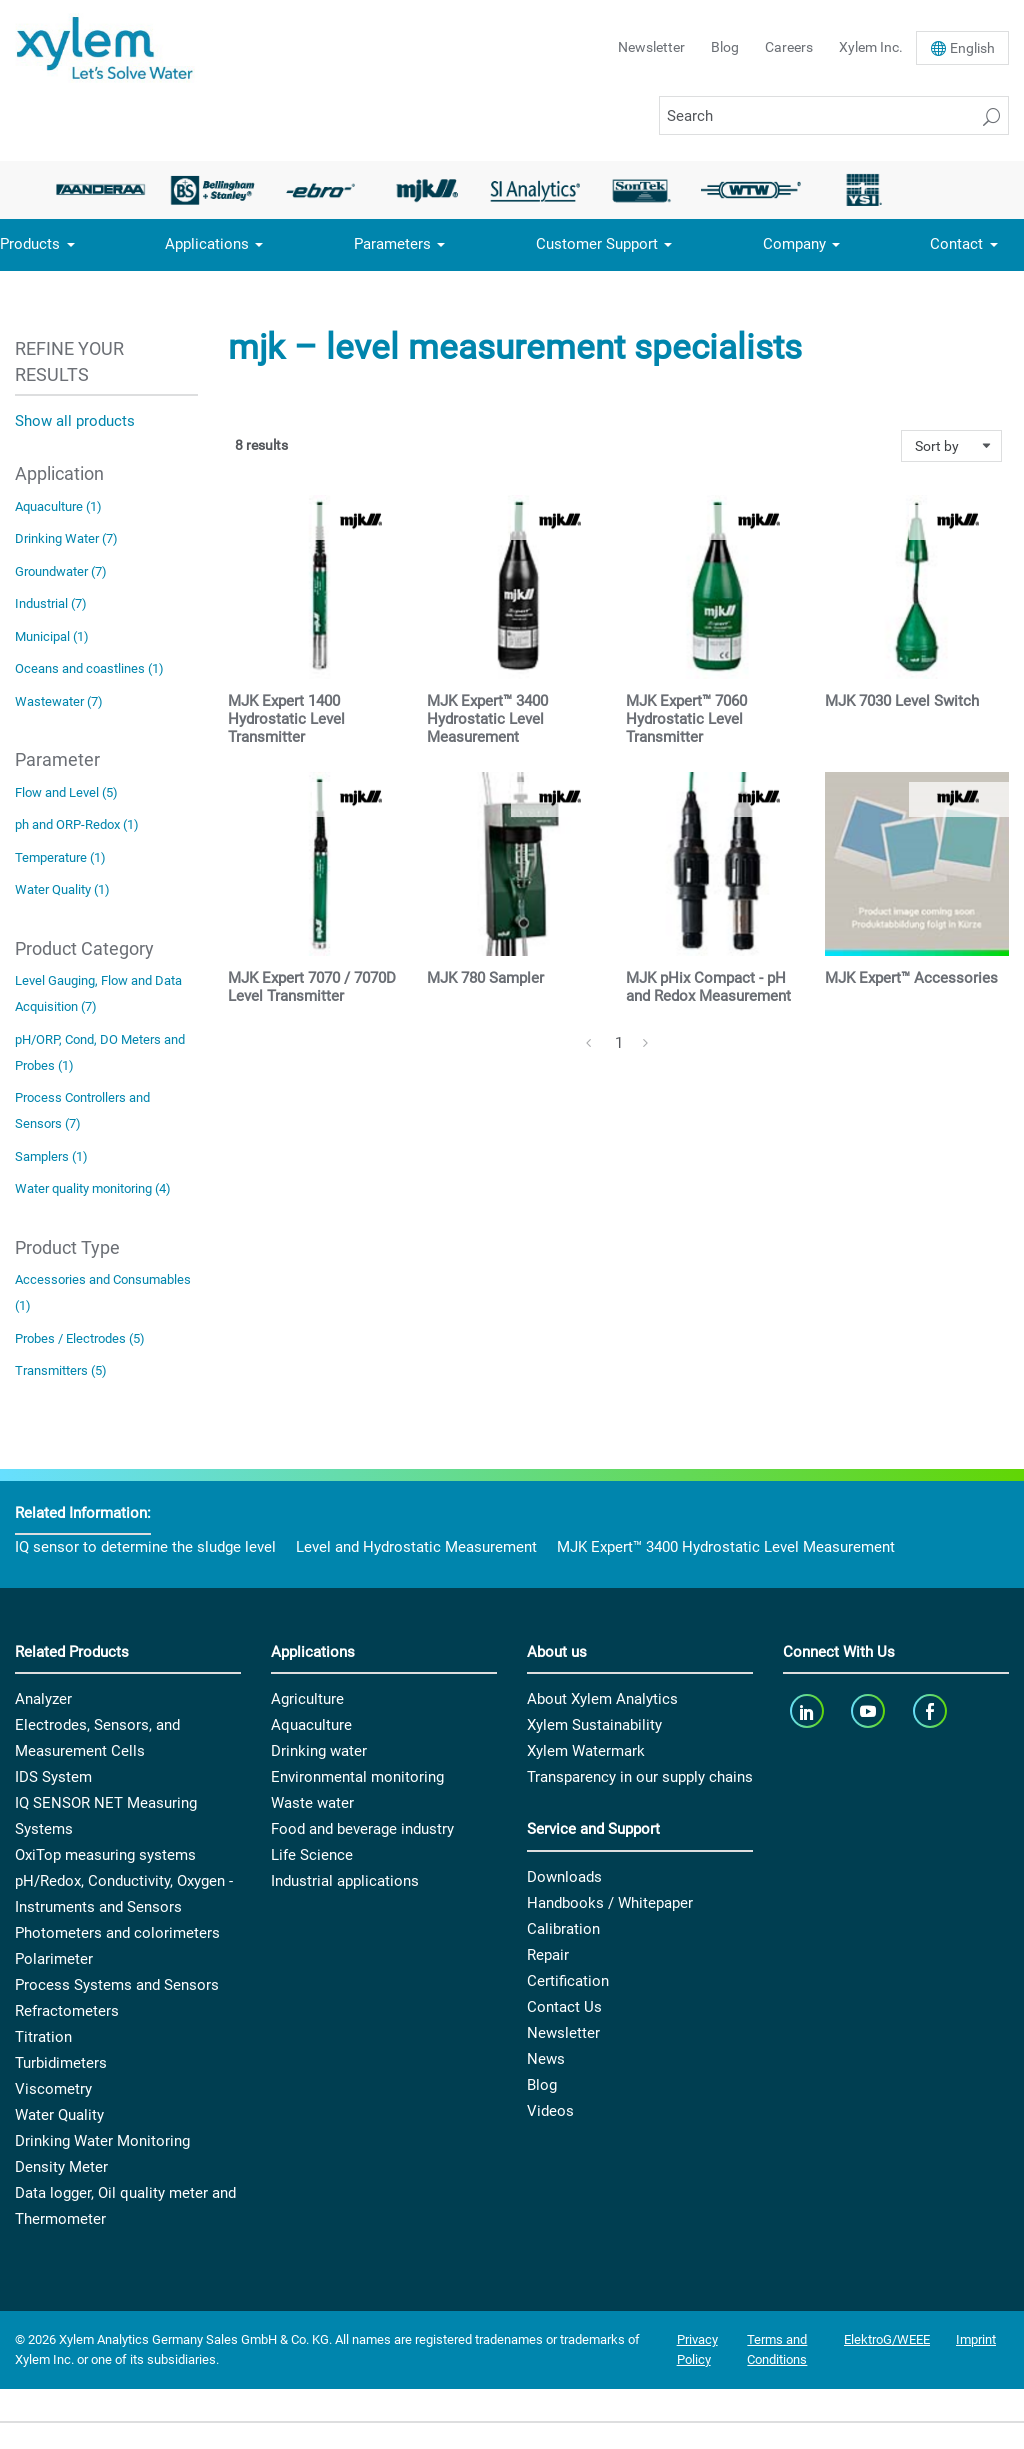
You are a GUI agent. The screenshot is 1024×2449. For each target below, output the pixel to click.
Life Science (312, 1855)
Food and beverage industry (362, 1829)
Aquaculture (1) (58, 506)
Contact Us (564, 2007)
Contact (956, 244)
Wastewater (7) (59, 701)
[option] (106, 190)
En (972, 48)
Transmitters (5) (61, 1370)
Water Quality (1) (62, 889)
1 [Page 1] (619, 1043)
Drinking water (319, 1751)
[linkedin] (808, 1710)
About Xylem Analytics (602, 1699)
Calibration (563, 1929)
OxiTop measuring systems (105, 1855)
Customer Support (597, 244)
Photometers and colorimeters (117, 1933)
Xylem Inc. (871, 47)
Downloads (564, 1877)
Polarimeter (54, 1959)
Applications (207, 244)
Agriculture (307, 1699)
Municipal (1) (52, 636)
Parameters (392, 244)
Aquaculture (311, 1725)
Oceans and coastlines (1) (89, 668)
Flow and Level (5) (66, 792)
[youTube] (870, 1710)
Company (794, 244)
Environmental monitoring (357, 1777)
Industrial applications (345, 1881)
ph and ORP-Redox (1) (77, 824)
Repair (548, 1955)
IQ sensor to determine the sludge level (145, 1547)
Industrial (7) (51, 603)
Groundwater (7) (61, 571)
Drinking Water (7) (66, 538)
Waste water (312, 1803)
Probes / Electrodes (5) (80, 1338)
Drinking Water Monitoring (102, 2141)
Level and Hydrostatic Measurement (416, 1547)
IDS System (53, 1777)
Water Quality (59, 2115)
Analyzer (43, 1699)
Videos (550, 2111)
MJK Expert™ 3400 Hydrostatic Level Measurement (726, 1547)
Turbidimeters (61, 2063)
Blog (725, 47)
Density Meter (61, 2167)
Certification (568, 1981)
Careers (789, 47)
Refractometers (67, 2011)
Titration (43, 2037)
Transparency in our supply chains (640, 1777)
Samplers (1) (51, 1156)
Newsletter (651, 47)
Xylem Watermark (586, 1751)
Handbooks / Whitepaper (610, 1903)
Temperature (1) (60, 857)
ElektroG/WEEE (887, 2339)
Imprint (976, 2339)
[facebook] (931, 1710)
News (546, 2059)
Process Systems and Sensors (117, 1985)
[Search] (834, 115)
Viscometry (53, 2089)
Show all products (75, 421)
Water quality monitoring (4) (93, 1188)
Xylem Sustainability (594, 1725)
